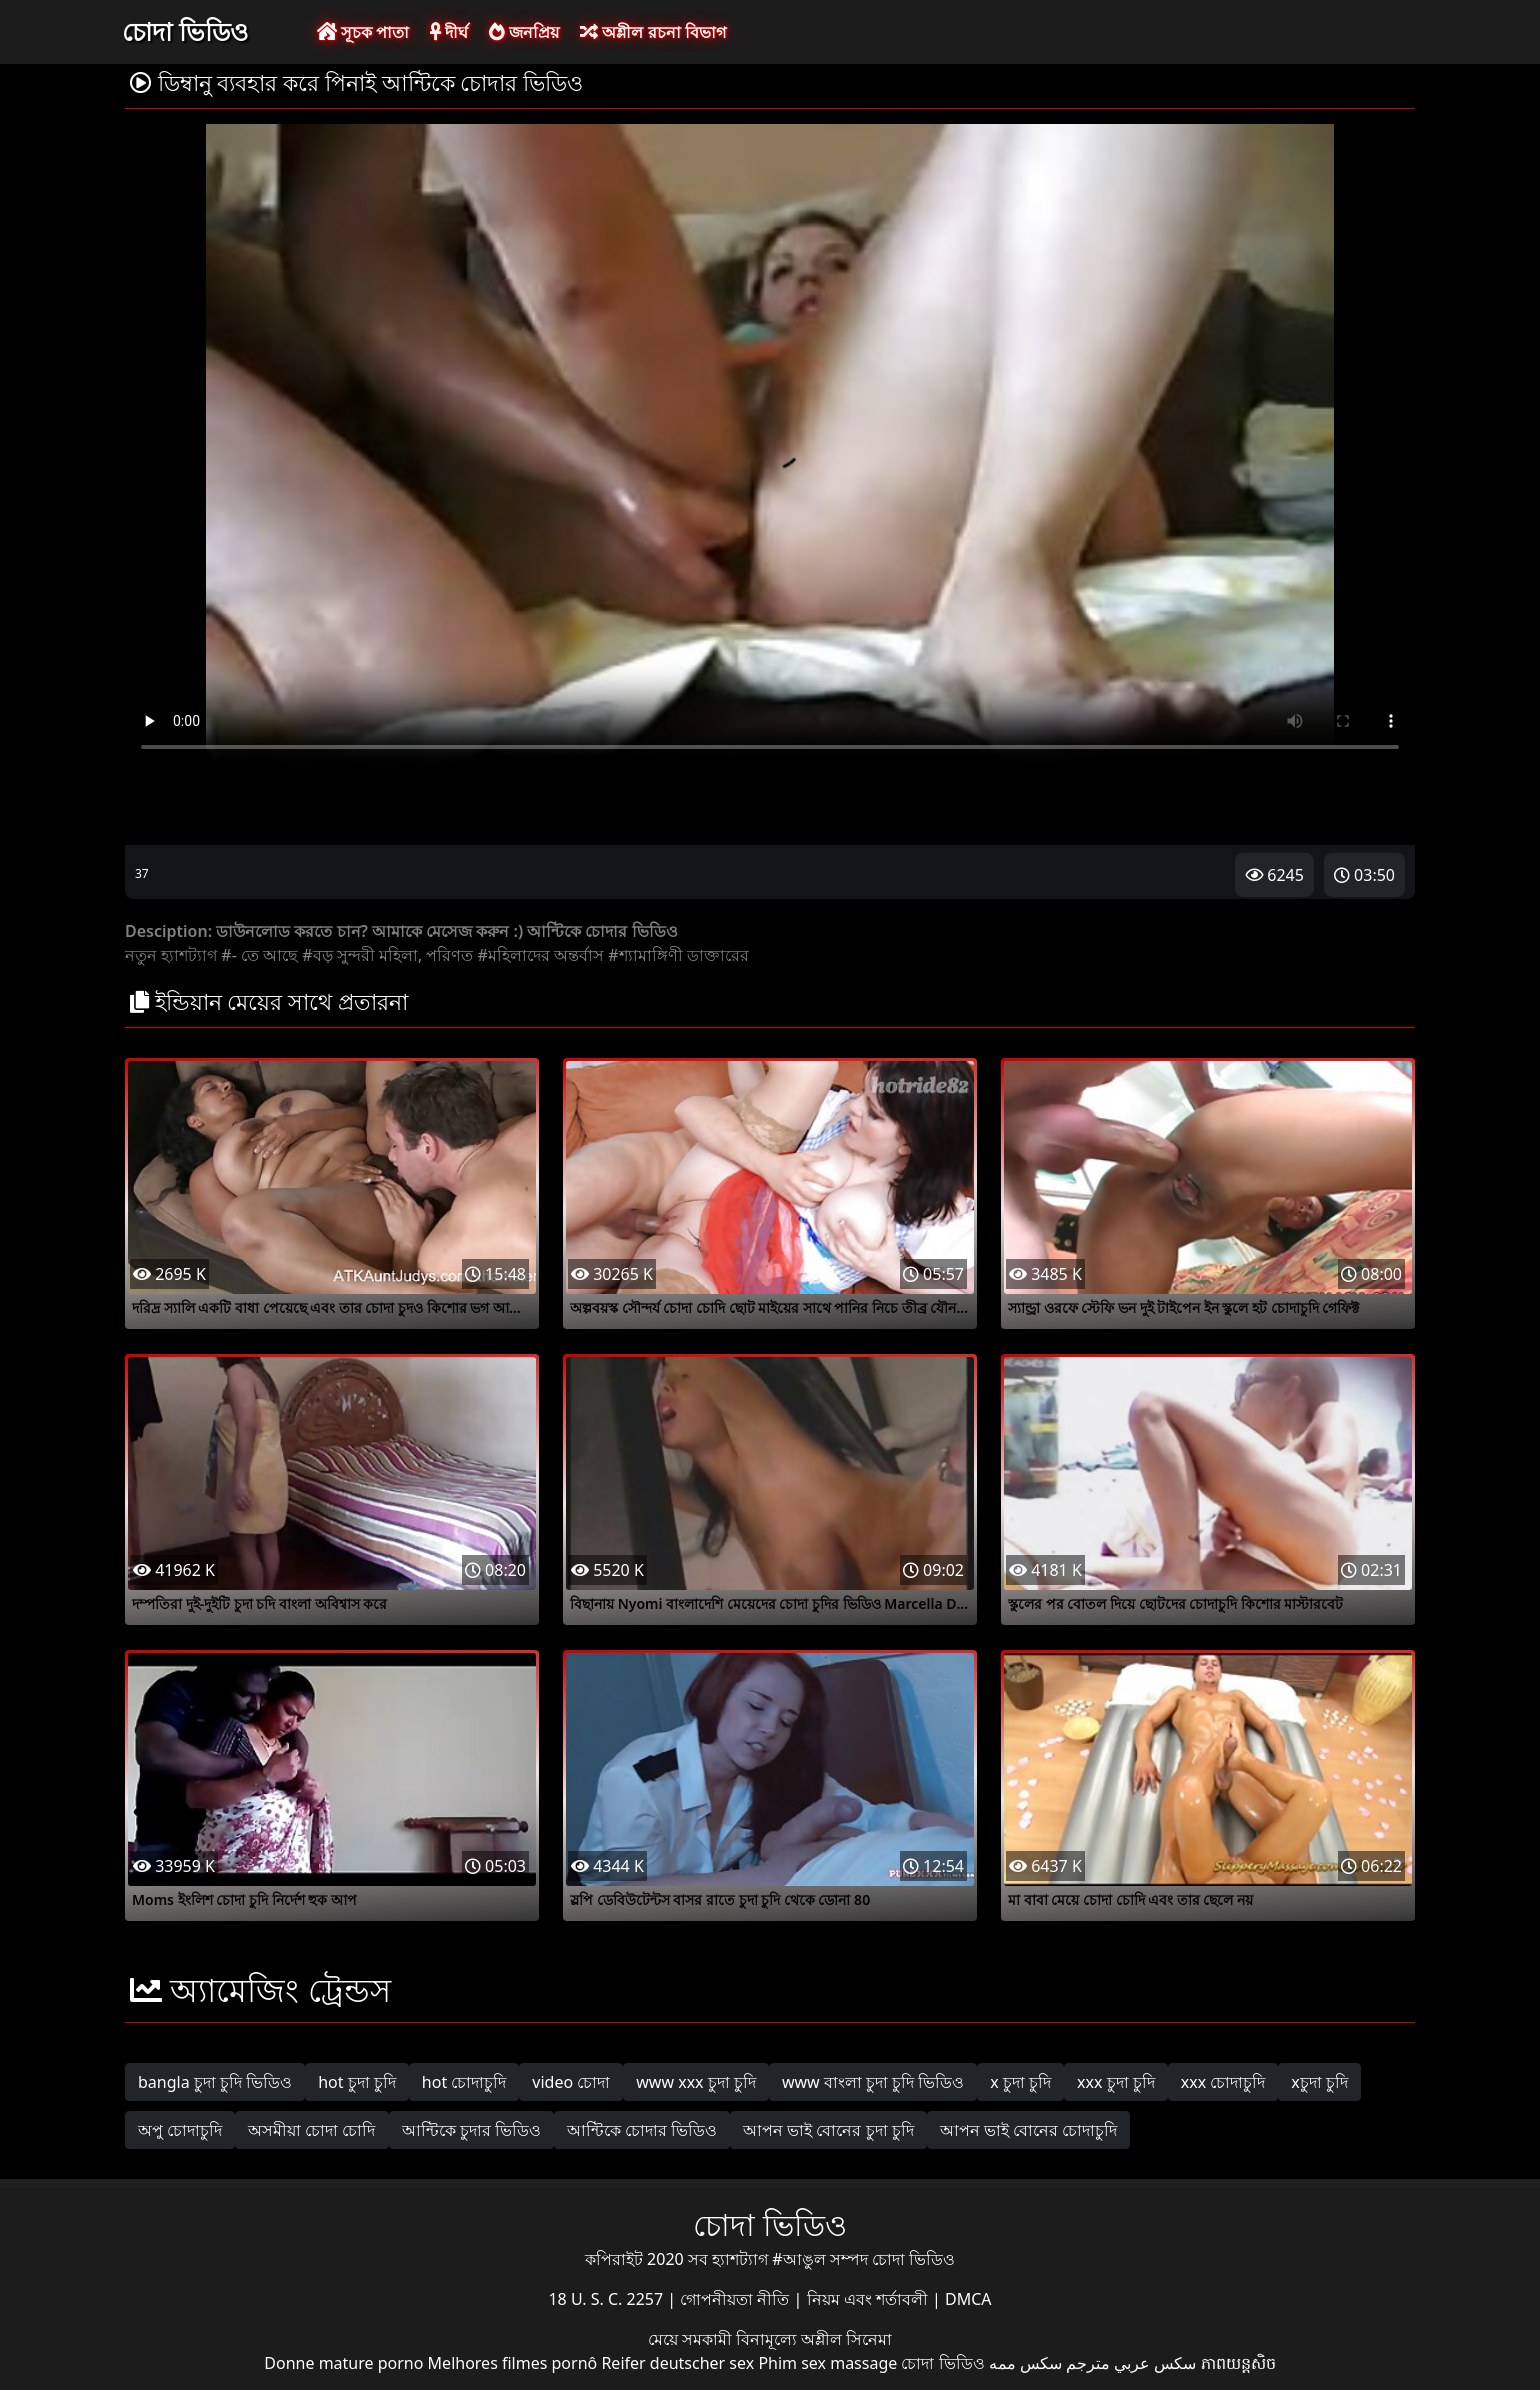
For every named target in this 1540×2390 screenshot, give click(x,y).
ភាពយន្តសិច (1238, 2363)
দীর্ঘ (449, 32)
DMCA (968, 2299)
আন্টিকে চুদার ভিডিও (471, 2130)
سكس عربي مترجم (1131, 2363)
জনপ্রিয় (524, 32)
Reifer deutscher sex (677, 2363)
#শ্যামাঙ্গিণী (645, 955)
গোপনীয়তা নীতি (736, 2299)
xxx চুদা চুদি (1116, 2082)
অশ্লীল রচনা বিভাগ (652, 32)
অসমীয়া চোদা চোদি (311, 2130)
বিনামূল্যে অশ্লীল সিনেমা (814, 2339)
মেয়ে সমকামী (692, 2339)
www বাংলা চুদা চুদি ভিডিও (873, 2082)
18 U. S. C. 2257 (607, 2299)
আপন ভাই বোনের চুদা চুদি (828, 2130)
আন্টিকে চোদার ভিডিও (642, 2130)
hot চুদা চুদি (357, 2082)
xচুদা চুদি (1319, 2082)
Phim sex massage (827, 2363)
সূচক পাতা (363, 32)
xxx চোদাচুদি (1223, 2082)
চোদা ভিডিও (185, 31)
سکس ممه (1025, 2363)
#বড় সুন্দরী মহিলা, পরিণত (387, 955)
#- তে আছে (259, 955)
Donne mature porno (343, 2363)
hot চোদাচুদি (464, 2082)
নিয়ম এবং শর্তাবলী (869, 2299)
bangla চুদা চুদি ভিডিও (215, 2082)
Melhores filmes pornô (513, 2363)
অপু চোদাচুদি (180, 2130)
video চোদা (571, 2082)
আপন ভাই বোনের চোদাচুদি (1028, 2130)
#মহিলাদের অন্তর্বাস (541, 955)
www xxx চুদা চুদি (696, 2082)
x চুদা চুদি (1020, 2082)
